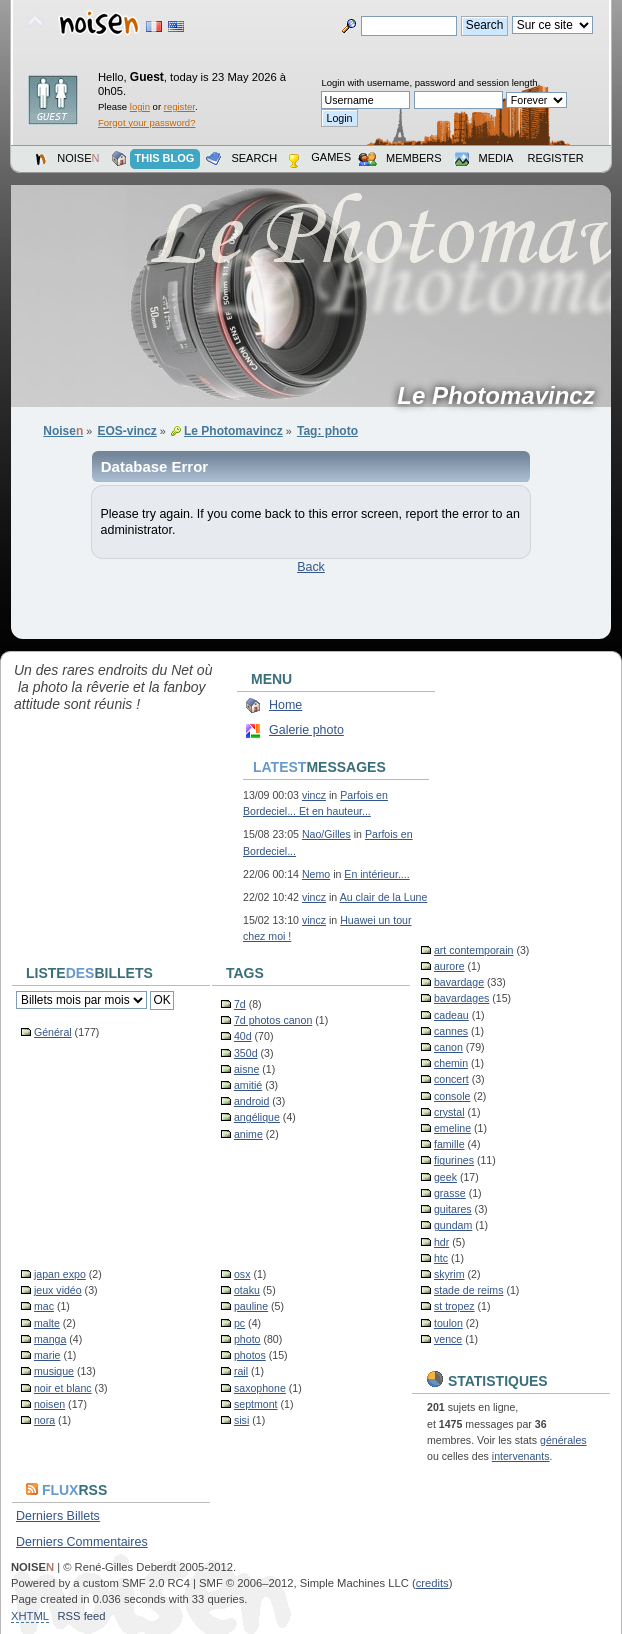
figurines (454, 1160)
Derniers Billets (58, 1516)
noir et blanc (63, 1388)
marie (47, 1355)
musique (54, 1371)
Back (311, 567)
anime (248, 1134)
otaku (247, 1290)
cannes (451, 1031)
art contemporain (474, 950)
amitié (248, 1085)
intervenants (521, 1456)
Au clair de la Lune (384, 897)
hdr (441, 1242)
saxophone (260, 1388)
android (251, 1101)
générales (563, 1440)
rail (241, 1371)
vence (448, 1339)
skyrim (449, 1274)
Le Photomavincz (502, 396)
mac (44, 1306)
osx (242, 1274)
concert (451, 1079)
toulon (448, 1323)
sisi (241, 1420)
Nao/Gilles (326, 834)
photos (250, 1355)
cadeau (451, 1015)
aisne (246, 1069)
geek (445, 1177)
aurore (449, 966)
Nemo (316, 874)
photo (247, 1339)
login (140, 106)
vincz (314, 795)
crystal (449, 1112)
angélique (257, 1117)
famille (449, 1144)
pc (239, 1323)
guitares (453, 1209)
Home (285, 705)
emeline (452, 1128)
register (179, 106)
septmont (256, 1404)
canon (448, 1047)
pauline (251, 1306)
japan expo (60, 1274)
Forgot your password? (146, 122)
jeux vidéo (58, 1290)
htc (441, 1258)
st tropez (454, 1306)
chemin (451, 1063)
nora (44, 1420)
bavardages (461, 998)
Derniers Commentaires (82, 1542)
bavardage (459, 982)
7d (240, 1004)
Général (53, 1032)
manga (50, 1339)
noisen (49, 1404)
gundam (453, 1225)
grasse (450, 1193)
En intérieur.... (376, 874)
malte (47, 1323)
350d (246, 1053)
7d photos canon (273, 1020)
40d (243, 1036)
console (452, 1096)
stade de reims (468, 1290)
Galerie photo (306, 730)
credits (432, 1583)
